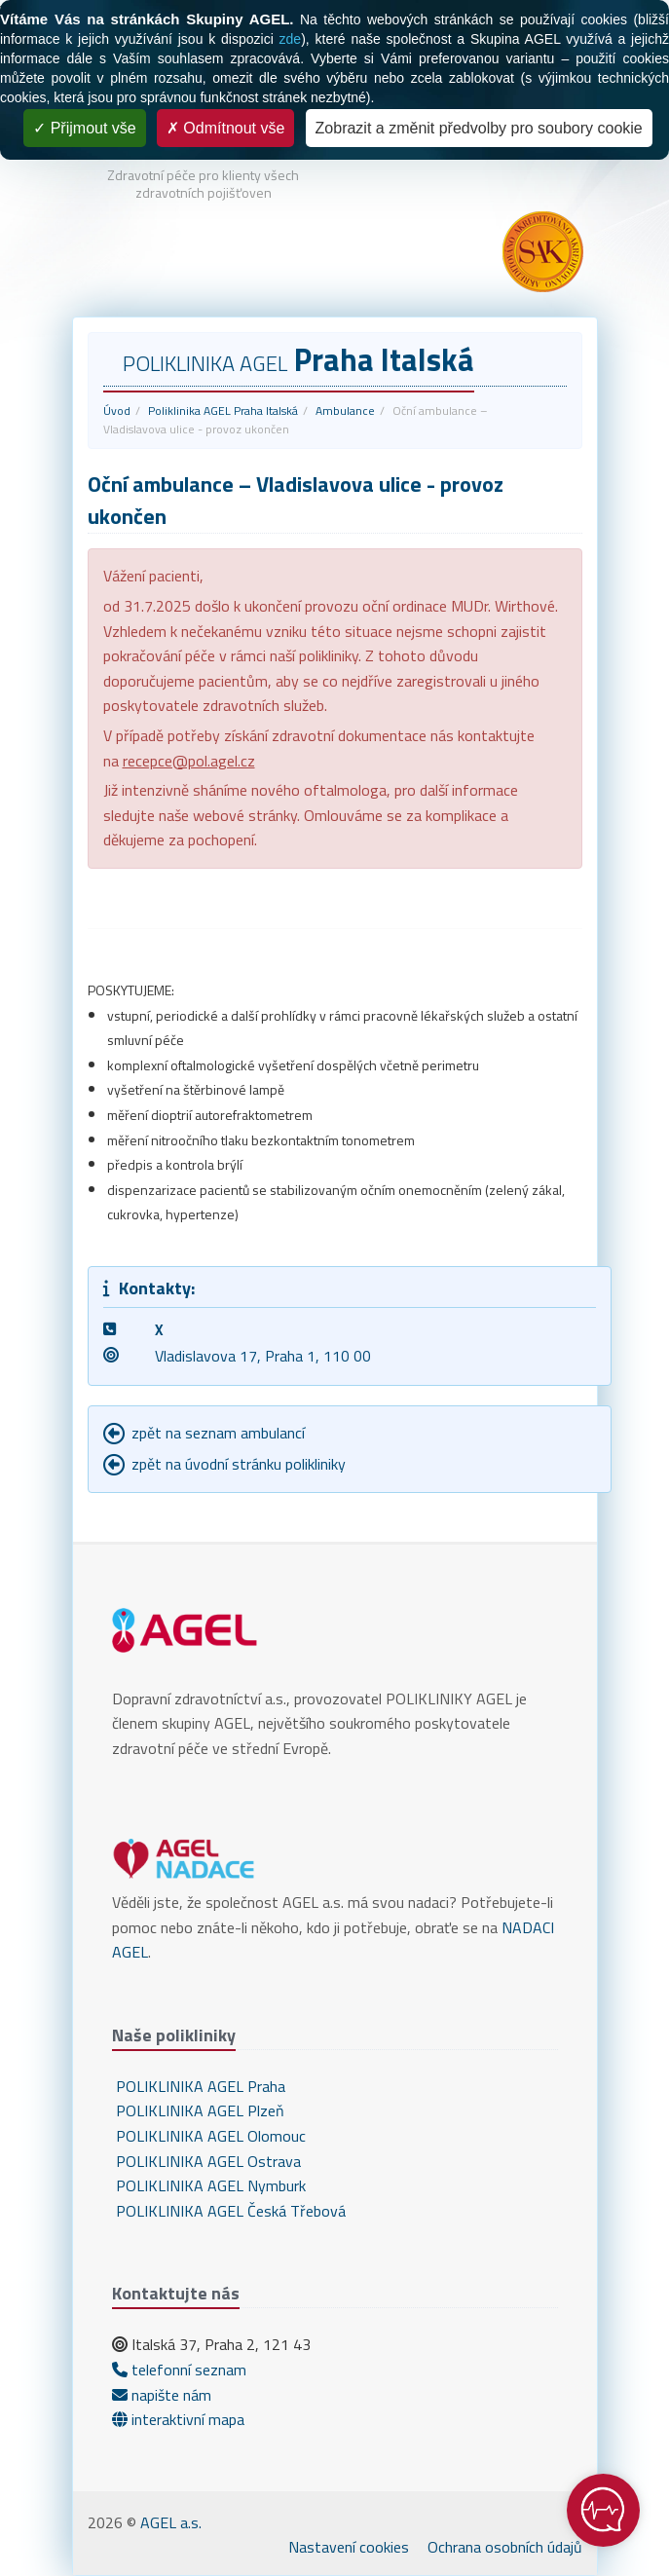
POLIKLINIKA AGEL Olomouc (209, 2135)
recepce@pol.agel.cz (189, 760)
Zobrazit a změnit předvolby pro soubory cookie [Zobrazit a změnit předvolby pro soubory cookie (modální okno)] (479, 128)
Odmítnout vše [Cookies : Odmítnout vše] (226, 128)
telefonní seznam (179, 2369)
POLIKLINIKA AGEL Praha (198, 2086)
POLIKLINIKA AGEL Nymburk (209, 2185)
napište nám (161, 2395)
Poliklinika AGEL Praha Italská (223, 410)
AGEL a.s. (171, 2522)
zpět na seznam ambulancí (218, 1432)
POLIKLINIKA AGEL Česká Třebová (229, 2210)
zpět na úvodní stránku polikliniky (238, 1463)
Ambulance (345, 410)
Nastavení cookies (348, 2546)
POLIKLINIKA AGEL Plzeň (198, 2110)
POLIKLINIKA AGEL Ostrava (206, 2161)
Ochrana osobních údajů (504, 2546)
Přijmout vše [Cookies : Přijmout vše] (84, 128)
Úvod (116, 410)
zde (290, 39)
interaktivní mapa (178, 2419)
